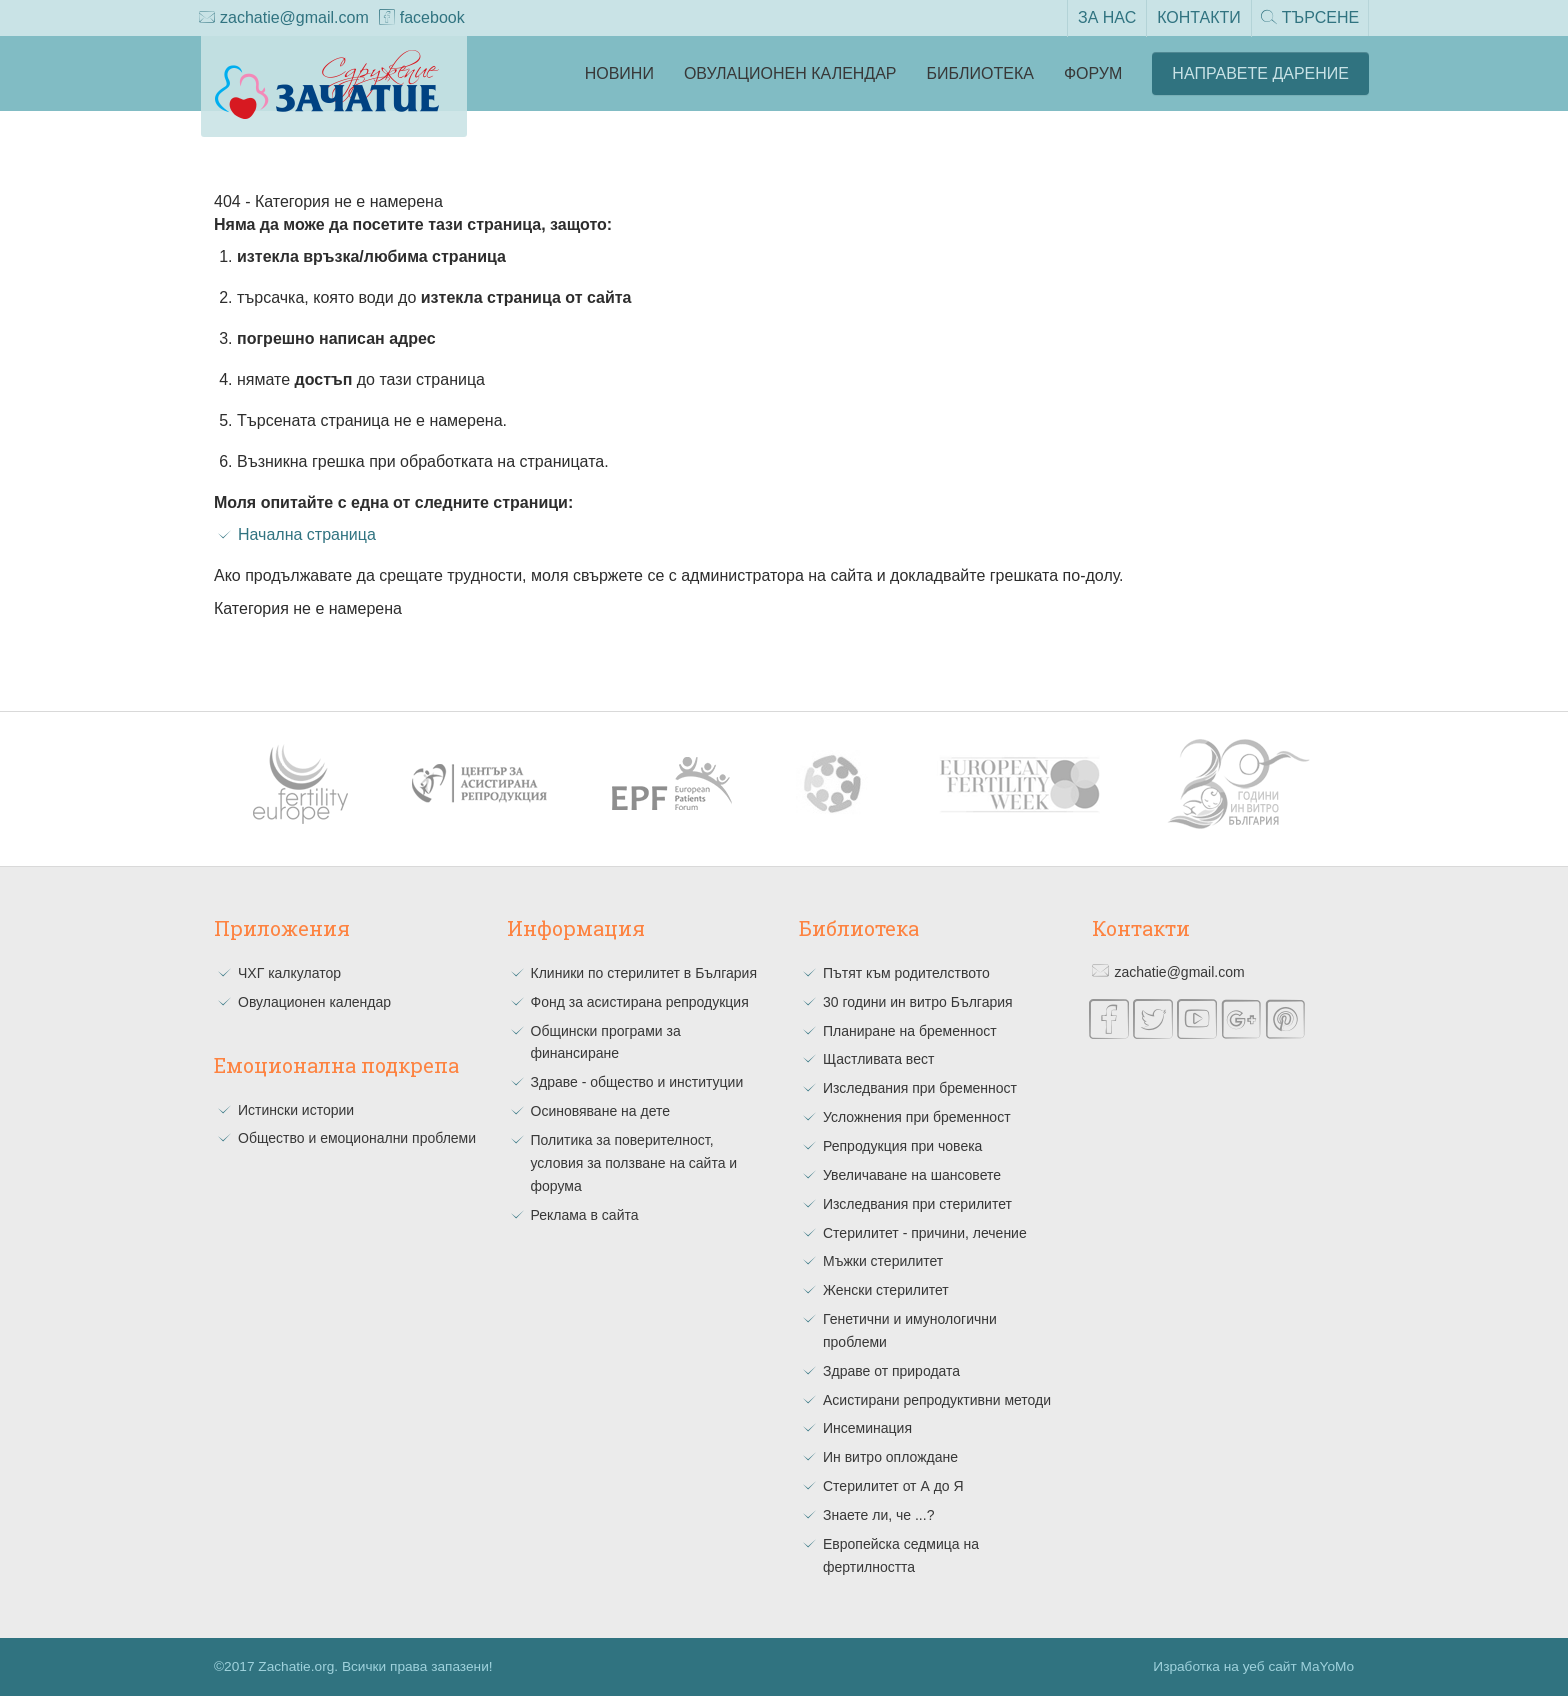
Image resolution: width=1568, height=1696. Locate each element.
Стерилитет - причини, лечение (925, 1233)
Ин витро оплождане (890, 1457)
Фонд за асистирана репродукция (640, 1002)
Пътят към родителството (906, 973)
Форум (1093, 73)
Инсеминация (867, 1428)
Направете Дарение (1260, 73)
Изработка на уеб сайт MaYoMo (1253, 1666)
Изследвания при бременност (920, 1088)
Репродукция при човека (902, 1146)
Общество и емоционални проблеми (357, 1138)
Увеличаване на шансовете (912, 1175)
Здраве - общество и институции (637, 1082)
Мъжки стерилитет (883, 1261)
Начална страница (307, 534)
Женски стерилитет (886, 1290)
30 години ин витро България (918, 1002)
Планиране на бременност (910, 1031)
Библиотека (980, 73)
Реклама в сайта (585, 1215)
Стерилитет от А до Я (893, 1486)
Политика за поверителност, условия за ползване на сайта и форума (634, 1163)
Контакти (1197, 17)
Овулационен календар (790, 73)
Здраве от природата (891, 1371)
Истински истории (296, 1110)
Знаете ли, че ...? (878, 1515)
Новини (619, 73)
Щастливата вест (878, 1059)
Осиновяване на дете (601, 1111)
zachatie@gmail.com (284, 19)
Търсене (1309, 19)
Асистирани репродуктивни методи (937, 1400)
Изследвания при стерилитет (917, 1204)
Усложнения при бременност (917, 1117)
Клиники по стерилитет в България (644, 973)
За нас (1105, 17)
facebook (422, 19)
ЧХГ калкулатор (289, 973)
